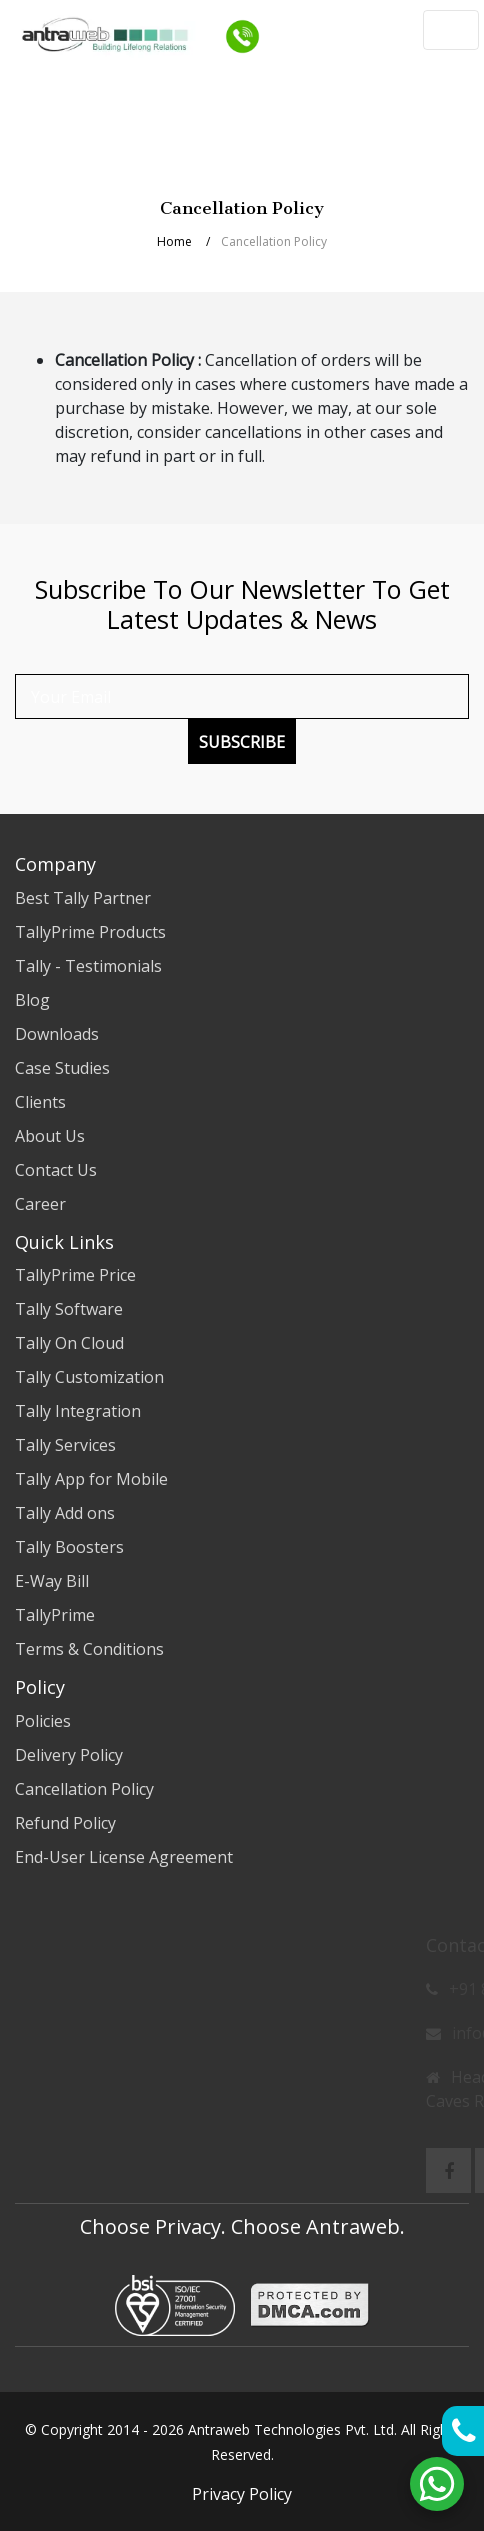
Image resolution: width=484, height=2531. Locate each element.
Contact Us (56, 1170)
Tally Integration (78, 1411)
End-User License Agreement (124, 1857)
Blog (32, 1000)
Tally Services (65, 1445)
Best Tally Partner (83, 898)
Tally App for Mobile (91, 1479)
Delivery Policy (69, 1755)
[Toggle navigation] (451, 30)
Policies (43, 1721)
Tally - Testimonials (88, 966)
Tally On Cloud (69, 1343)
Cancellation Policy (84, 1789)
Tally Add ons (65, 1513)
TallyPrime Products (90, 932)
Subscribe (242, 742)
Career (40, 1204)
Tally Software (69, 1309)
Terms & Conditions (89, 1649)
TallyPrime (55, 1615)
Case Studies (62, 1068)
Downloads (57, 1034)
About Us (50, 1136)
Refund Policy (65, 1823)
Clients (40, 1102)
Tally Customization (89, 1377)
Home (174, 241)
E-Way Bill (52, 1581)
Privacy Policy (242, 2494)
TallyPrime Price (75, 1275)
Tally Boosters (69, 1547)
